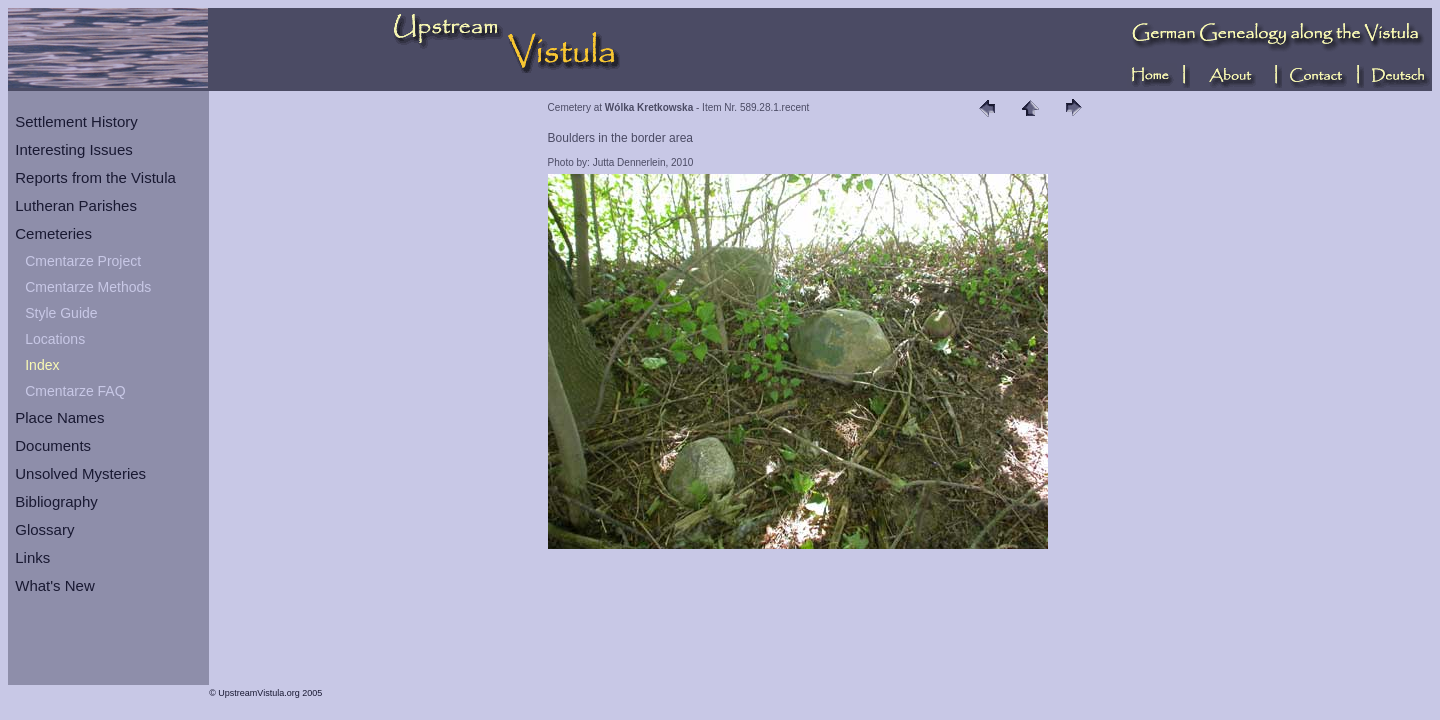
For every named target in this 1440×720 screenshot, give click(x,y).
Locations (55, 339)
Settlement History (76, 121)
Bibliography (56, 501)
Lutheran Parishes (76, 205)
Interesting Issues (74, 149)
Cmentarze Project (83, 261)
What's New (55, 585)
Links (32, 557)
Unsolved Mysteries (80, 473)
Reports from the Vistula (95, 177)
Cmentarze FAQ (75, 391)
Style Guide (61, 313)
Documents (53, 445)
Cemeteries (53, 233)
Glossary (44, 529)
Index (42, 365)
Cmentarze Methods (88, 287)
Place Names (59, 417)
